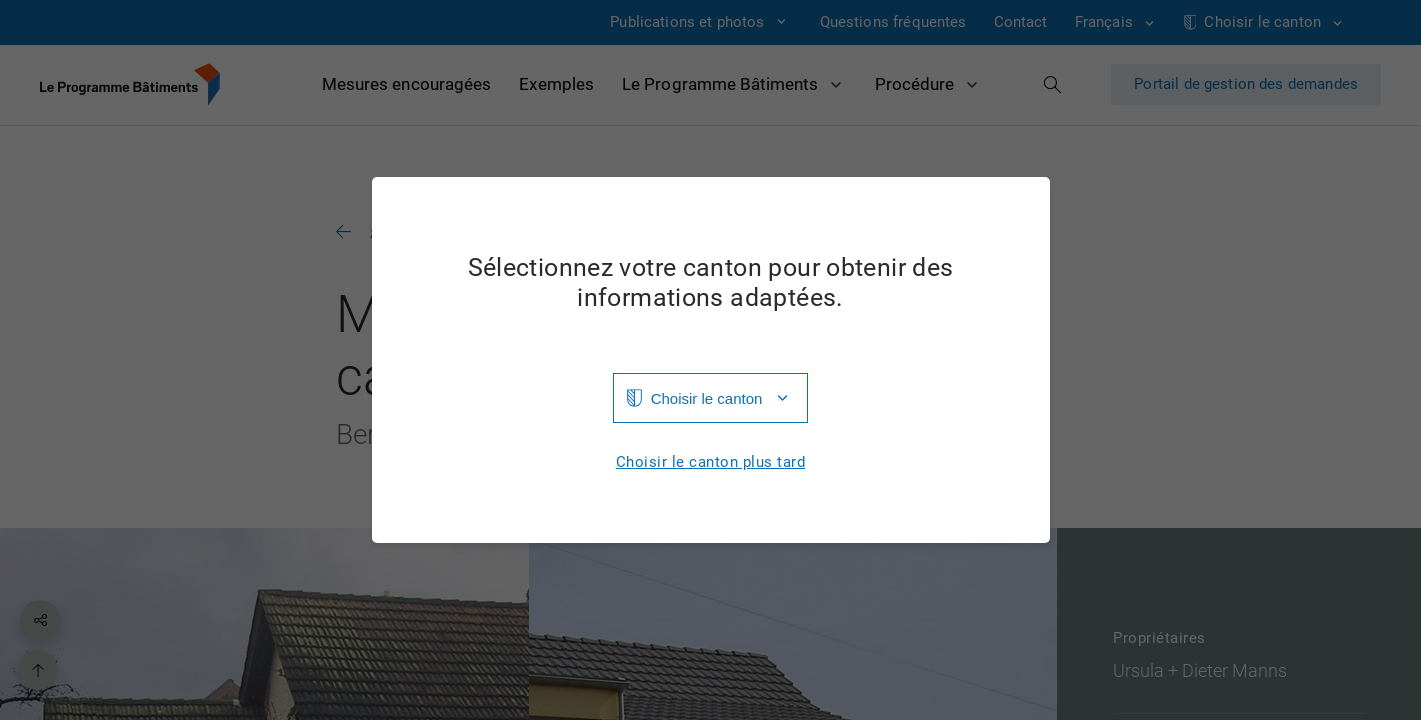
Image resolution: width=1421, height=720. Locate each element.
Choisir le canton (707, 398)
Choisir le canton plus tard (711, 462)
